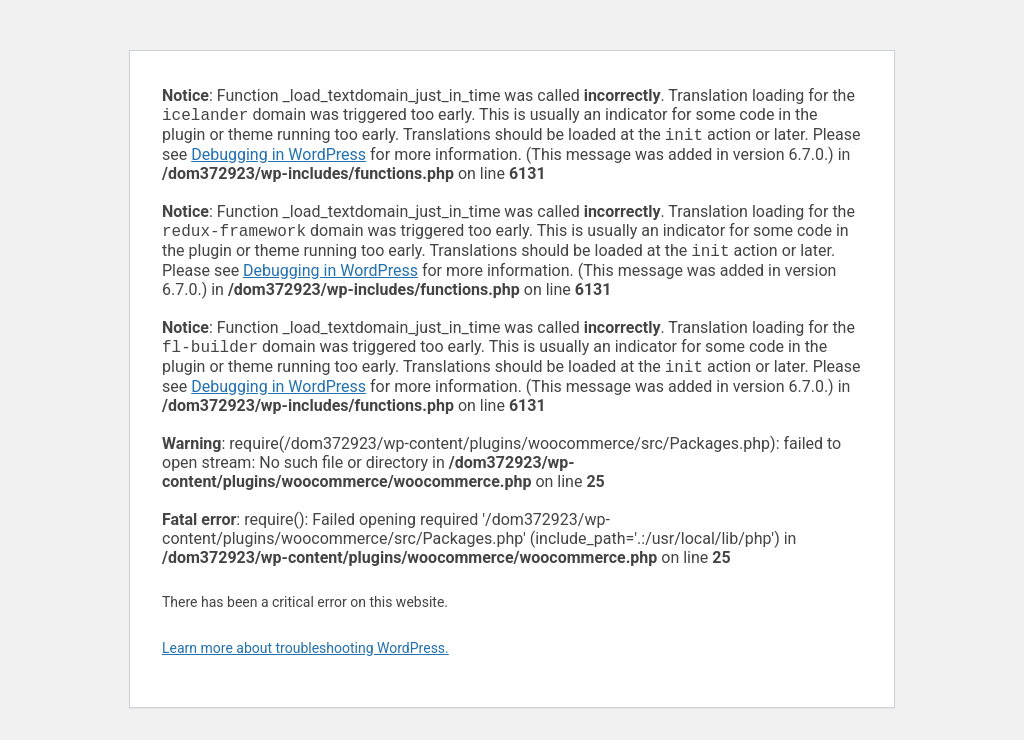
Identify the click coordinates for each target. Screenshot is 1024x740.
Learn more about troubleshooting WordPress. (305, 660)
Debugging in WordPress (278, 158)
